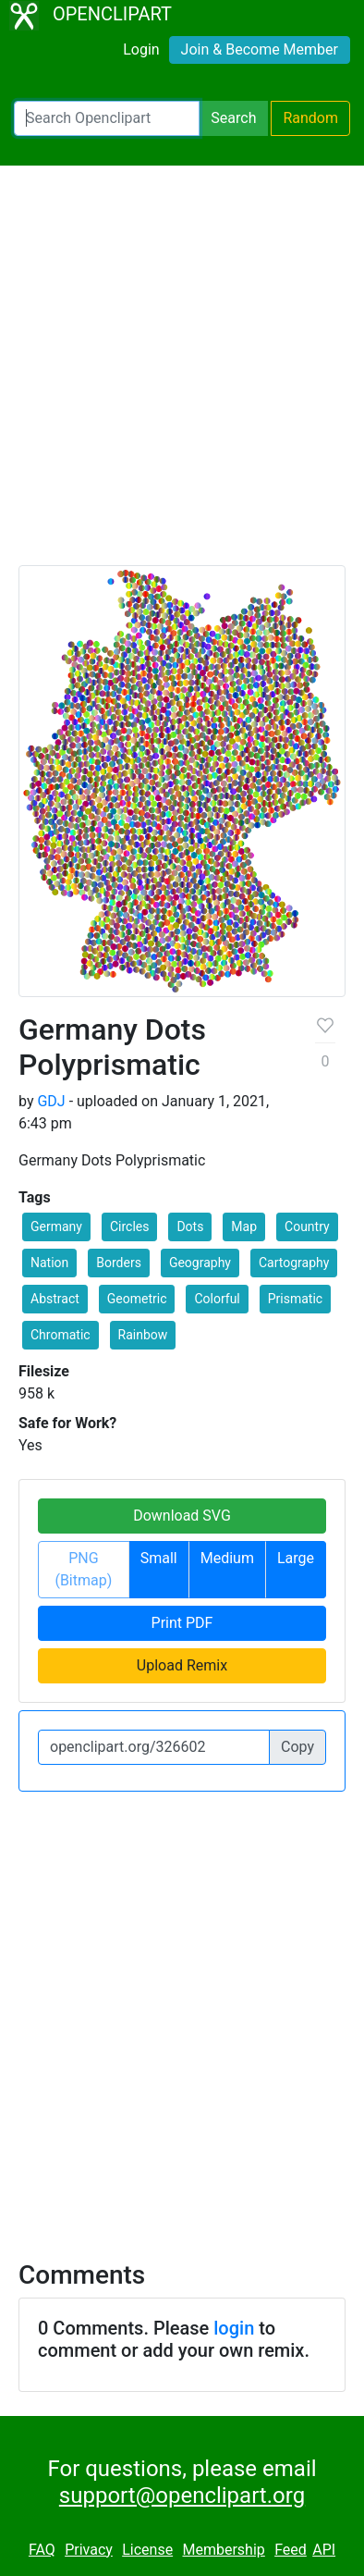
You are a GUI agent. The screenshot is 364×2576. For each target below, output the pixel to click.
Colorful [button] (216, 1298)
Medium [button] (227, 1558)
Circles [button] (130, 1226)
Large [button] (295, 1558)
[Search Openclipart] (107, 118)
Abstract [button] (54, 1298)
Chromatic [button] (60, 1334)
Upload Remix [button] (182, 1665)
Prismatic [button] (295, 1298)
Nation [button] (49, 1262)
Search (233, 118)
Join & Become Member (259, 49)
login (233, 2328)
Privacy (89, 2549)
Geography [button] (200, 1262)
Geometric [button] (137, 1298)
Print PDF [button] (182, 1623)
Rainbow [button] (143, 1334)
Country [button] (307, 1226)
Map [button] (244, 1226)
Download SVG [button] (182, 1515)
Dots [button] (189, 1226)
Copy (297, 1747)
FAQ (42, 2549)
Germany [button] (56, 1226)
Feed (290, 2549)
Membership (223, 2549)
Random (310, 118)
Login (141, 49)
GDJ (51, 1101)
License (147, 2549)
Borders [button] (118, 1262)
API (323, 2549)
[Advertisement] (182, 373)
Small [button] (158, 1558)
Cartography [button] (294, 1262)
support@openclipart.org (182, 2495)
